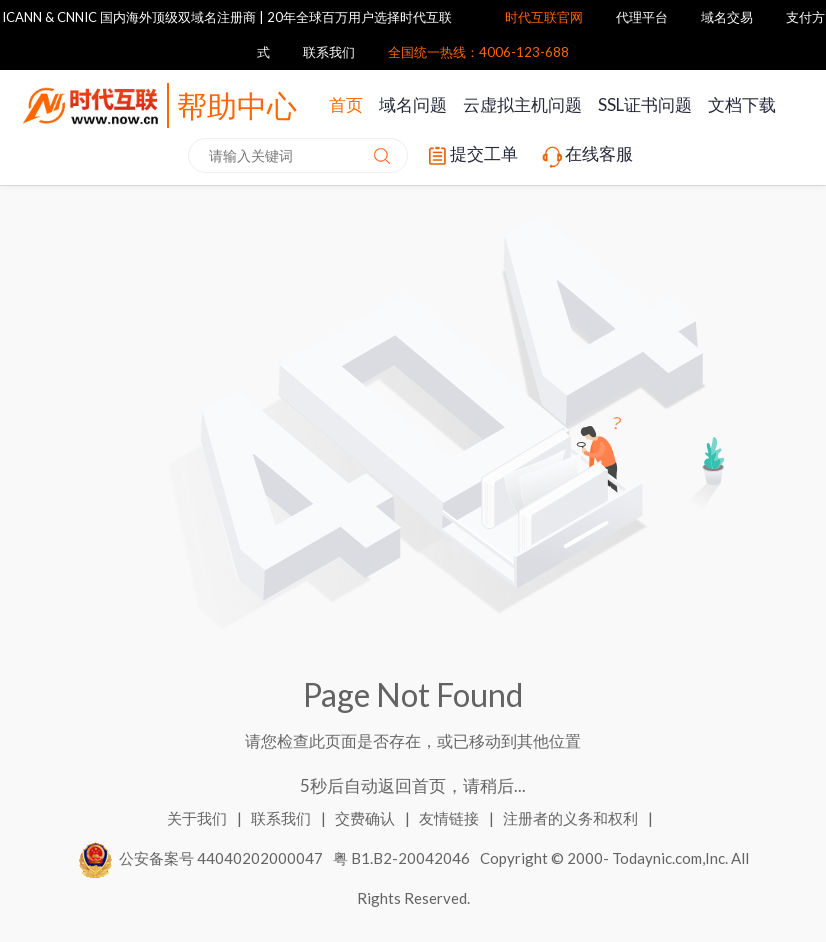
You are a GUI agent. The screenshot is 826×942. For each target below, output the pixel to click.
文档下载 (742, 104)
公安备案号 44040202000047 (201, 858)
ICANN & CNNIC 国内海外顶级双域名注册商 (129, 17)
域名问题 (413, 104)
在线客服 (586, 156)
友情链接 (450, 818)
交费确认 (366, 818)
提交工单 (471, 156)
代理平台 (642, 17)
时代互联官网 (544, 17)
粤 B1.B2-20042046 (401, 858)
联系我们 (329, 52)
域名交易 (727, 17)
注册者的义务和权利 (572, 818)
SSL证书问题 (645, 104)
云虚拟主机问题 (522, 104)
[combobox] (298, 155)
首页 (346, 104)
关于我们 (198, 818)
